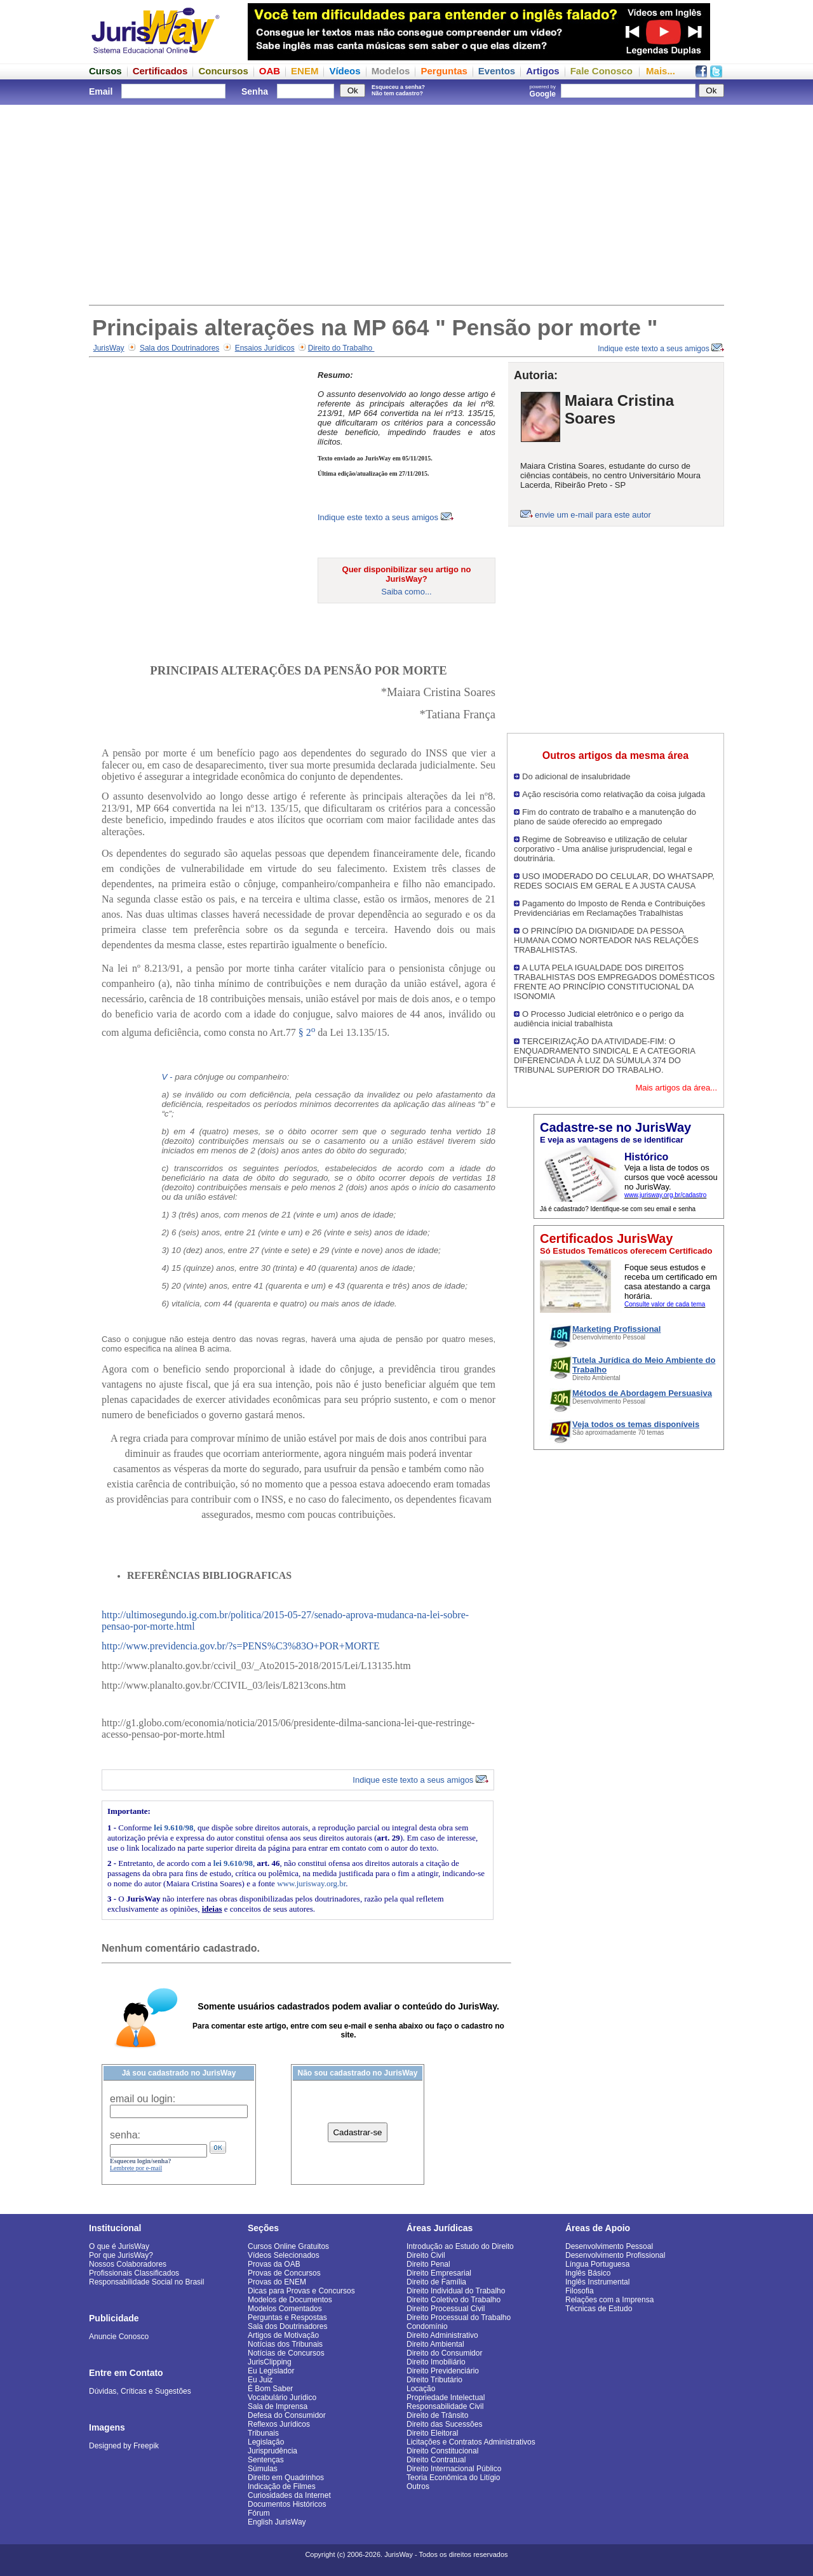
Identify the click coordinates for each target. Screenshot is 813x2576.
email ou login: (142, 2098)
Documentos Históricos (287, 2504)
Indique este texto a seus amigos (661, 348)
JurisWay (108, 348)
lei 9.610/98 (173, 1827)
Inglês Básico (587, 2273)
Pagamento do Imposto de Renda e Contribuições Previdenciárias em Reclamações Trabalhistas (609, 908)
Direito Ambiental (435, 2344)
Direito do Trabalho (341, 348)
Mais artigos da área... (676, 1087)
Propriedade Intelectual (445, 2397)
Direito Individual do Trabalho (455, 2290)
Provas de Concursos (284, 2273)
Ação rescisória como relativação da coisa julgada (613, 794)
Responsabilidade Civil (444, 2406)
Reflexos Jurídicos (279, 2424)
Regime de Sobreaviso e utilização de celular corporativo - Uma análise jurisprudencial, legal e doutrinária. (603, 849)
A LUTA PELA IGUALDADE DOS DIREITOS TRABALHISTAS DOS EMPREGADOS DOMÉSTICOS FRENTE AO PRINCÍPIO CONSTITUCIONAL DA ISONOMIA (614, 982)
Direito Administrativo (442, 2335)
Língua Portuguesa (597, 2264)
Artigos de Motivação (283, 2335)
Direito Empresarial (438, 2273)
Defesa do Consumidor (287, 2415)
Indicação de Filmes (282, 2486)
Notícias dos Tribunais (285, 2344)
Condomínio (427, 2326)
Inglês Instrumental (597, 2281)
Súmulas (263, 2468)
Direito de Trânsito (437, 2415)
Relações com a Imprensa (609, 2299)
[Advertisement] (406, 203)
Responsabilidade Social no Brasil (146, 2281)
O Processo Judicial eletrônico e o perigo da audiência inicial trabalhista (598, 1018)
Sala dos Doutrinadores (179, 348)
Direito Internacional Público (453, 2468)
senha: (125, 2135)
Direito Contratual (436, 2459)
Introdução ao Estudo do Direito (460, 2246)
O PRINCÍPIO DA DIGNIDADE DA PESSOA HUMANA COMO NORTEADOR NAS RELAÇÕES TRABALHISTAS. (606, 940)
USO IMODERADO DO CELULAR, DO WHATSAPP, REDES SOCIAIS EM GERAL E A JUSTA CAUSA (614, 880)
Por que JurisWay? (121, 2255)
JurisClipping (270, 2362)
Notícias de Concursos (286, 2353)
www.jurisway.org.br (311, 1883)
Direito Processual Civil (445, 2308)
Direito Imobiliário (436, 2362)
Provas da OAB (274, 2264)
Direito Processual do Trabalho (458, 2317)
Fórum (259, 2513)
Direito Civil (425, 2255)
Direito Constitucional (442, 2450)
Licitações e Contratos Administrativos (470, 2442)
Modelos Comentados (285, 2308)
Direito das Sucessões (444, 2424)
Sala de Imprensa (277, 2406)
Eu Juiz (260, 2379)
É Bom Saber (270, 2388)
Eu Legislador (271, 2370)
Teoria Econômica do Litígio (453, 2477)
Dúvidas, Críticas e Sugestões (140, 2391)
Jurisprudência (272, 2450)
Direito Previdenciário (442, 2370)
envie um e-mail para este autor (593, 515)
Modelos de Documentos (290, 2299)
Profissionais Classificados (134, 2273)
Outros (417, 2486)
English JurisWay (277, 2522)
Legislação (266, 2442)
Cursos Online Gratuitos (288, 2246)
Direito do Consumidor (444, 2353)
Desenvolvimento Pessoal (609, 2246)
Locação (420, 2388)
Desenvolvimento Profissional (615, 2255)
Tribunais (263, 2433)
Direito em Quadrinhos (286, 2477)
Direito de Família (436, 2281)
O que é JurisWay (119, 2246)
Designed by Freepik (124, 2445)
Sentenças (266, 2459)
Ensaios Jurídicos (265, 348)
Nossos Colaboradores (127, 2264)
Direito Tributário (434, 2379)
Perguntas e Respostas (287, 2317)
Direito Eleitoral (432, 2433)
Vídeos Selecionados (283, 2255)
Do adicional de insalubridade (576, 776)
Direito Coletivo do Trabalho (453, 2299)
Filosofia (579, 2290)
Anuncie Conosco (119, 2336)
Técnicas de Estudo (598, 2308)
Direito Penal (428, 2264)
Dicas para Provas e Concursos (301, 2290)
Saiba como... (406, 591)
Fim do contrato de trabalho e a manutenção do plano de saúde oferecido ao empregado (605, 816)
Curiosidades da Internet (289, 2495)
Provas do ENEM (277, 2281)
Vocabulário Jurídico (282, 2397)
